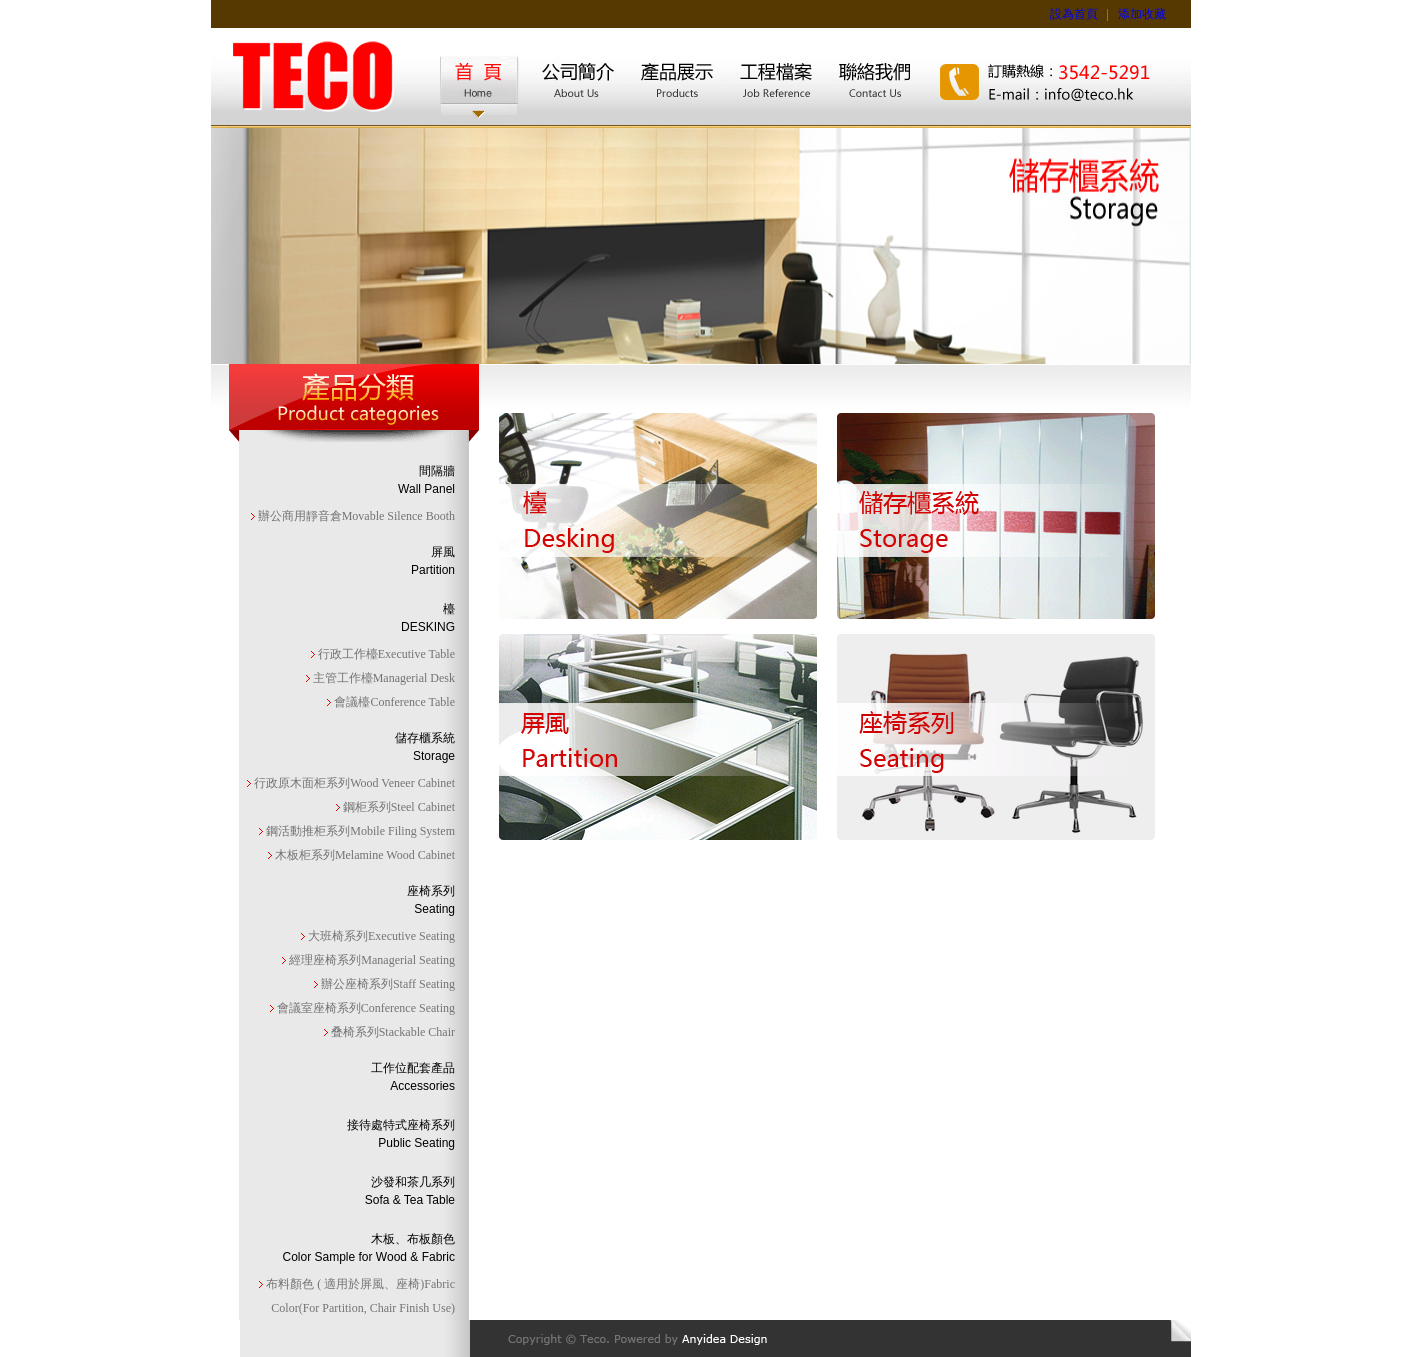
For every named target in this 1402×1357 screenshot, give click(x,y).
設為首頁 (1074, 14)
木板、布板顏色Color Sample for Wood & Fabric (368, 1248)
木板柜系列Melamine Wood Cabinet (363, 855)
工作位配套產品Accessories (413, 1077)
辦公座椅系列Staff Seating (386, 984)
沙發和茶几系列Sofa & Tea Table (410, 1191)
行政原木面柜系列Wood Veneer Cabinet (353, 783)
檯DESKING (428, 618)
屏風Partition (433, 561)
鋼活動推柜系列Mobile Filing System (359, 831)
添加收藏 (1142, 14)
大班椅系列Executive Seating (380, 936)
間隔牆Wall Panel (426, 480)
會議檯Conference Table (393, 702)
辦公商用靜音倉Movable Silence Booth (355, 516)
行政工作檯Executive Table (385, 654)
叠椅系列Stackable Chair (391, 1032)
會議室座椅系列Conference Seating (364, 1008)
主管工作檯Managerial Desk (382, 678)
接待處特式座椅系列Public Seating (401, 1134)
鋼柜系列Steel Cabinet (397, 807)
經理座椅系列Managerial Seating (370, 960)
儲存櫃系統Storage (425, 747)
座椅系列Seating (431, 900)
